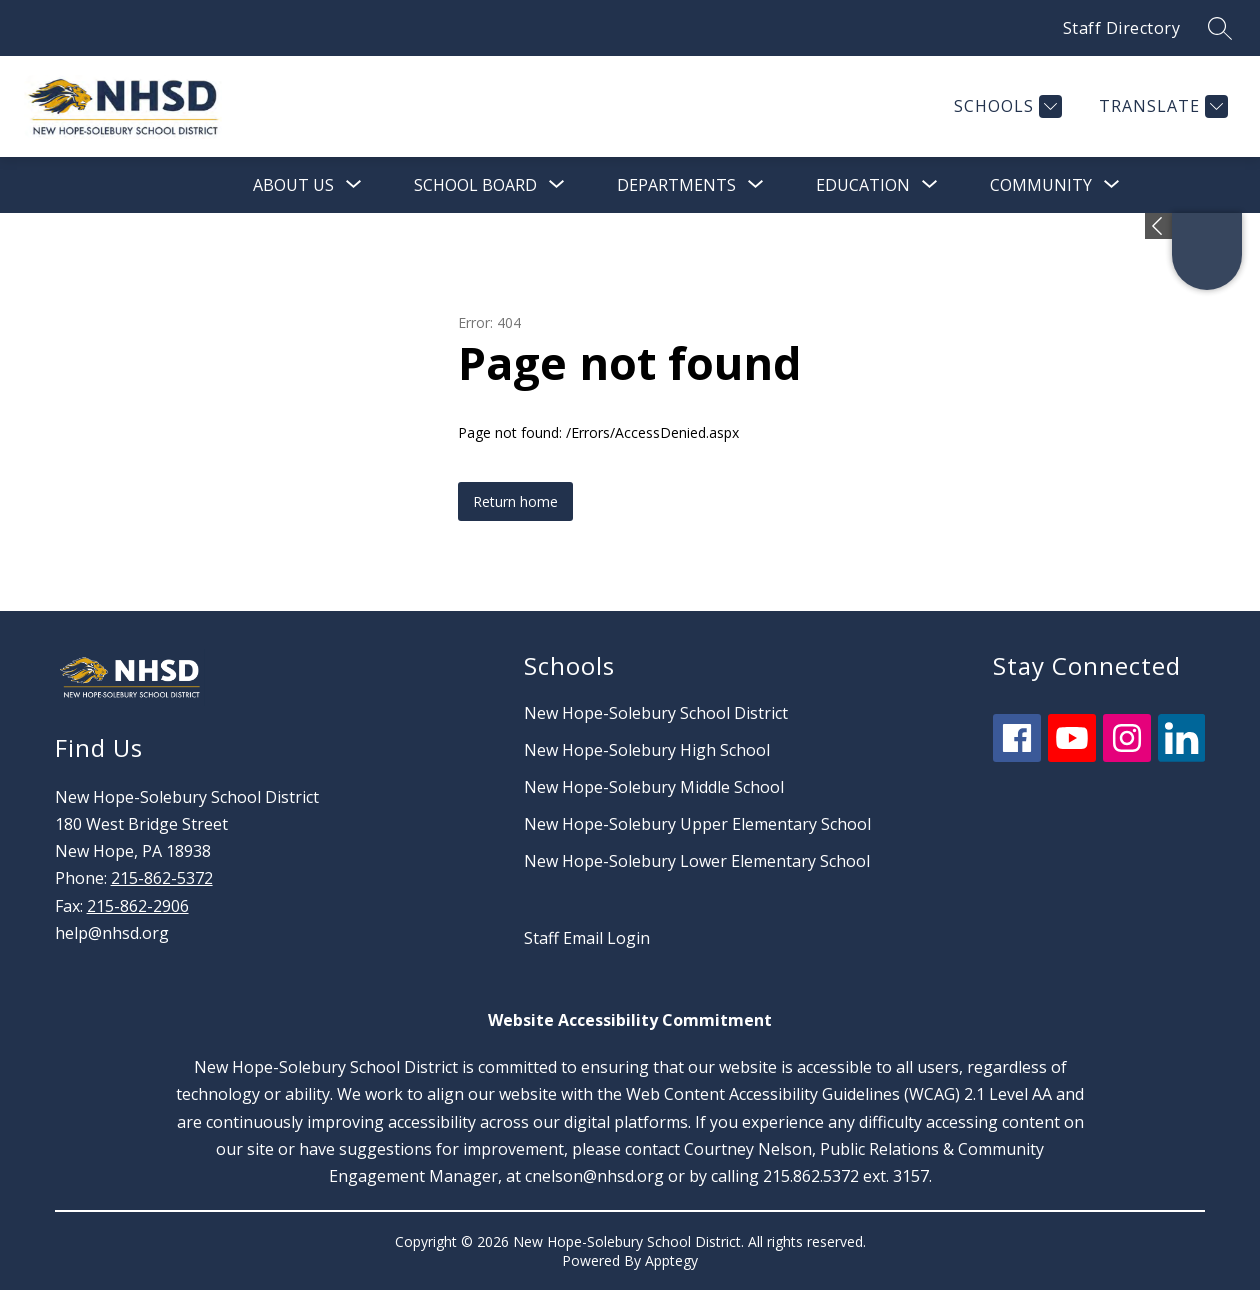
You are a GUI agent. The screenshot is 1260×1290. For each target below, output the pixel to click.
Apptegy (671, 1260)
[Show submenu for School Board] (475, 185)
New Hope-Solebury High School (647, 750)
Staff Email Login (587, 938)
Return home (515, 501)
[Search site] (1220, 28)
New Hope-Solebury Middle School (654, 787)
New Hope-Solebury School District (656, 713)
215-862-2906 (138, 906)
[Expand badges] (1158, 226)
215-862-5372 (162, 878)
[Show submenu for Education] (863, 185)
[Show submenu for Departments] (676, 185)
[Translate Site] (1161, 106)
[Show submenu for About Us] (293, 185)
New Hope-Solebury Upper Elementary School (697, 824)
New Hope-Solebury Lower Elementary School (697, 861)
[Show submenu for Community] (1041, 185)
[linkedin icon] (1182, 756)
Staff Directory (1122, 28)
